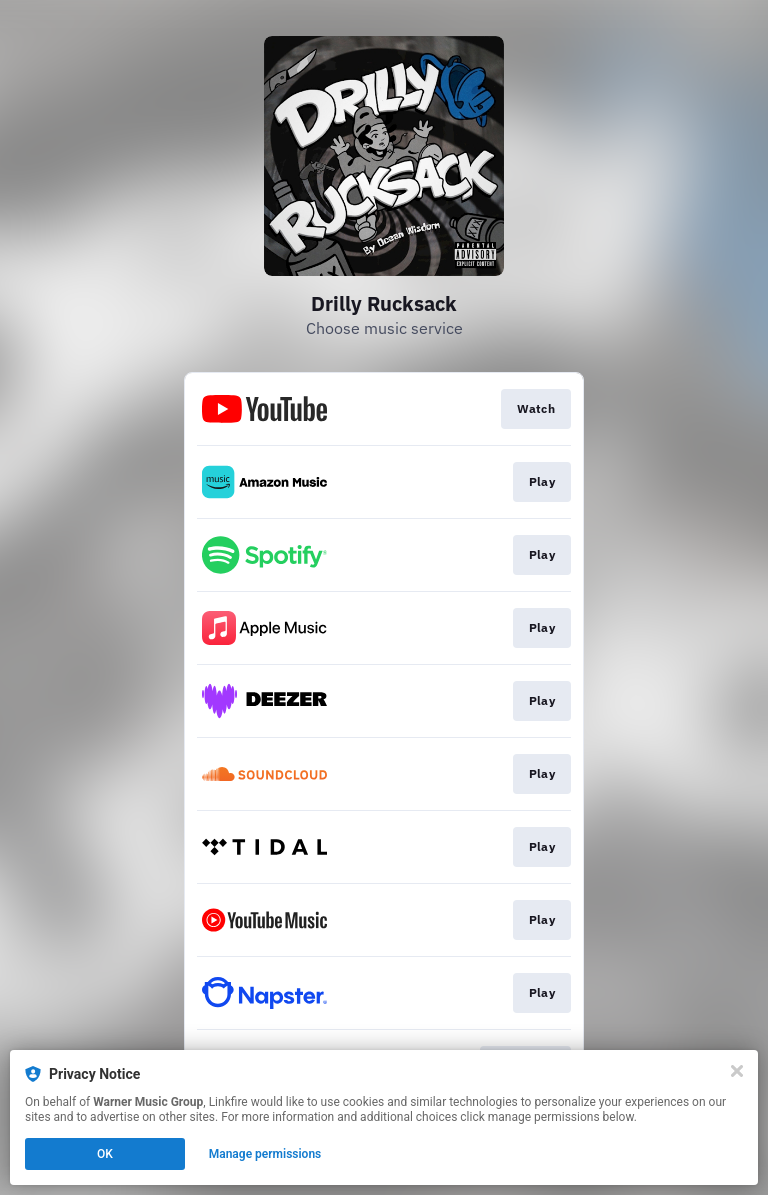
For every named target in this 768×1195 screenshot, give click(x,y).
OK (105, 1154)
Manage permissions (265, 1154)
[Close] (737, 1071)
